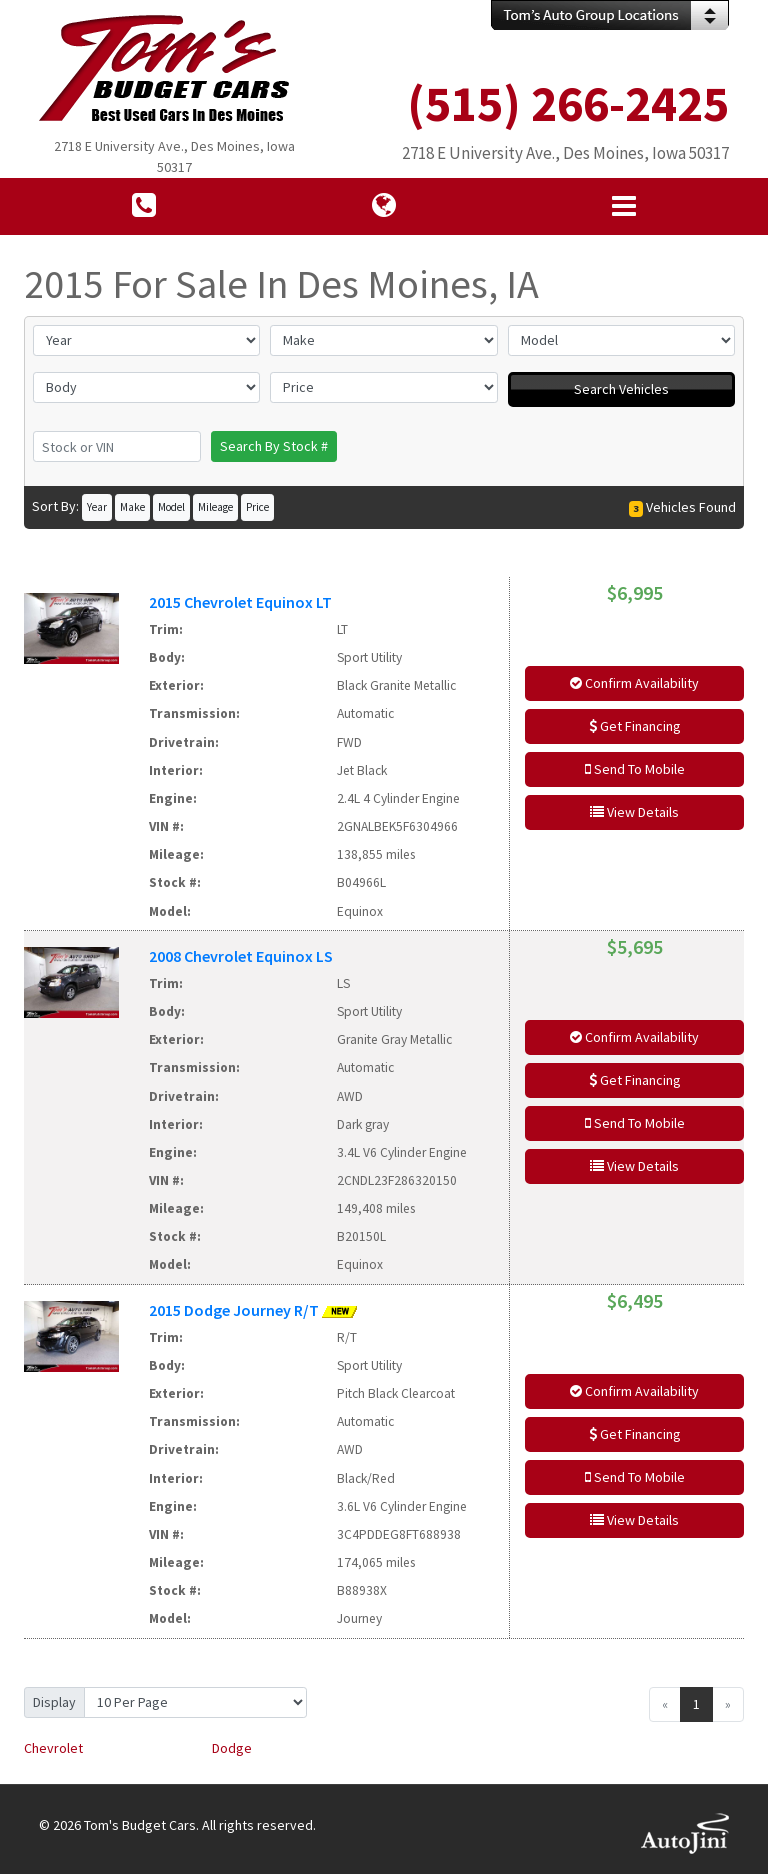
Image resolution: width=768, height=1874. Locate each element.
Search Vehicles (621, 389)
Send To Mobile (635, 769)
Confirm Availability (634, 683)
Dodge (232, 1748)
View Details (634, 812)
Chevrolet (53, 1748)
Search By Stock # (274, 446)
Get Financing (635, 726)
